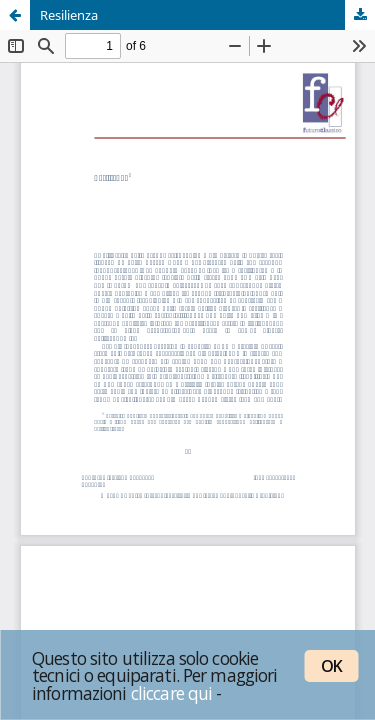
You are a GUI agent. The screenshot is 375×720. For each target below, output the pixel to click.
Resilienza (69, 15)
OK (331, 666)
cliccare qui (172, 693)
